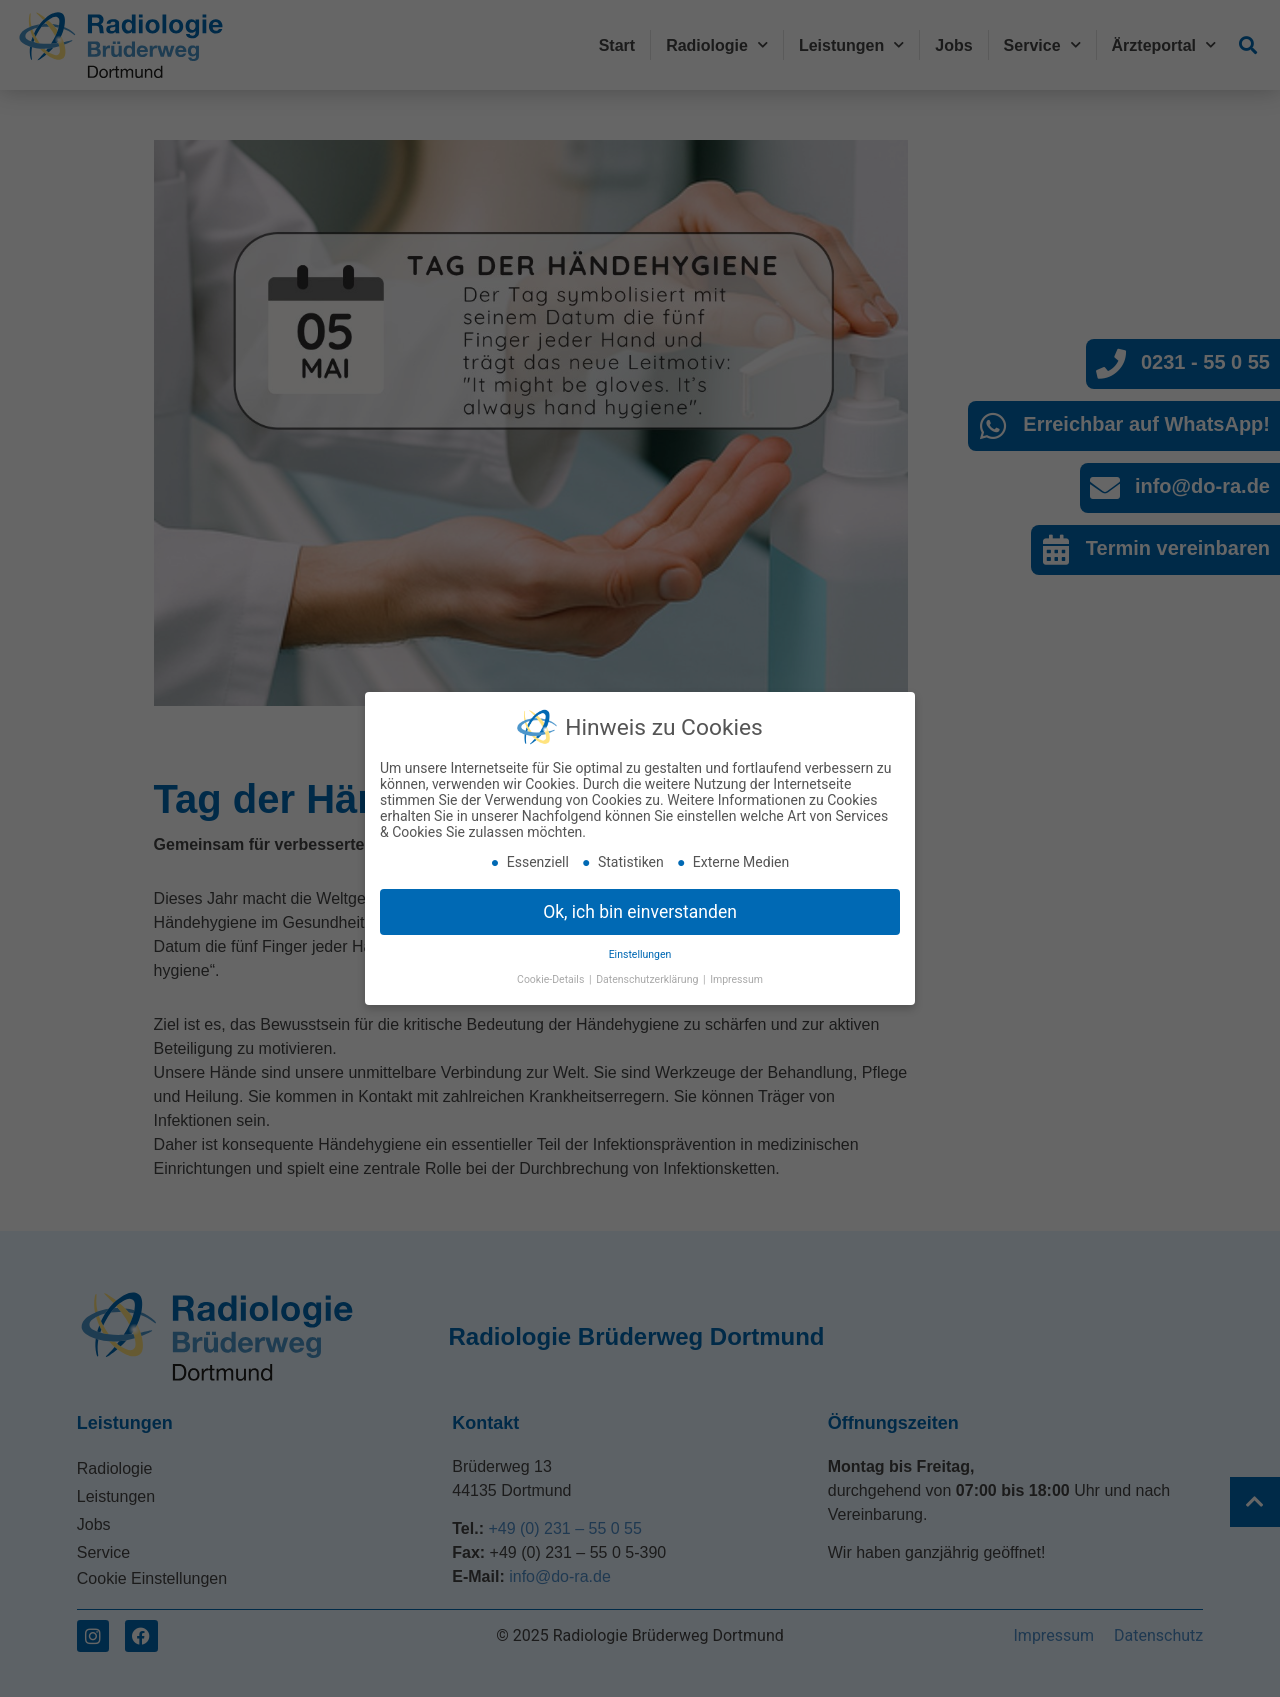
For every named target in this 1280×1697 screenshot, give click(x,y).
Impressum (736, 978)
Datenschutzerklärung (648, 978)
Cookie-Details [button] (552, 978)
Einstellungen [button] (640, 954)
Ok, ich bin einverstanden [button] (640, 911)
